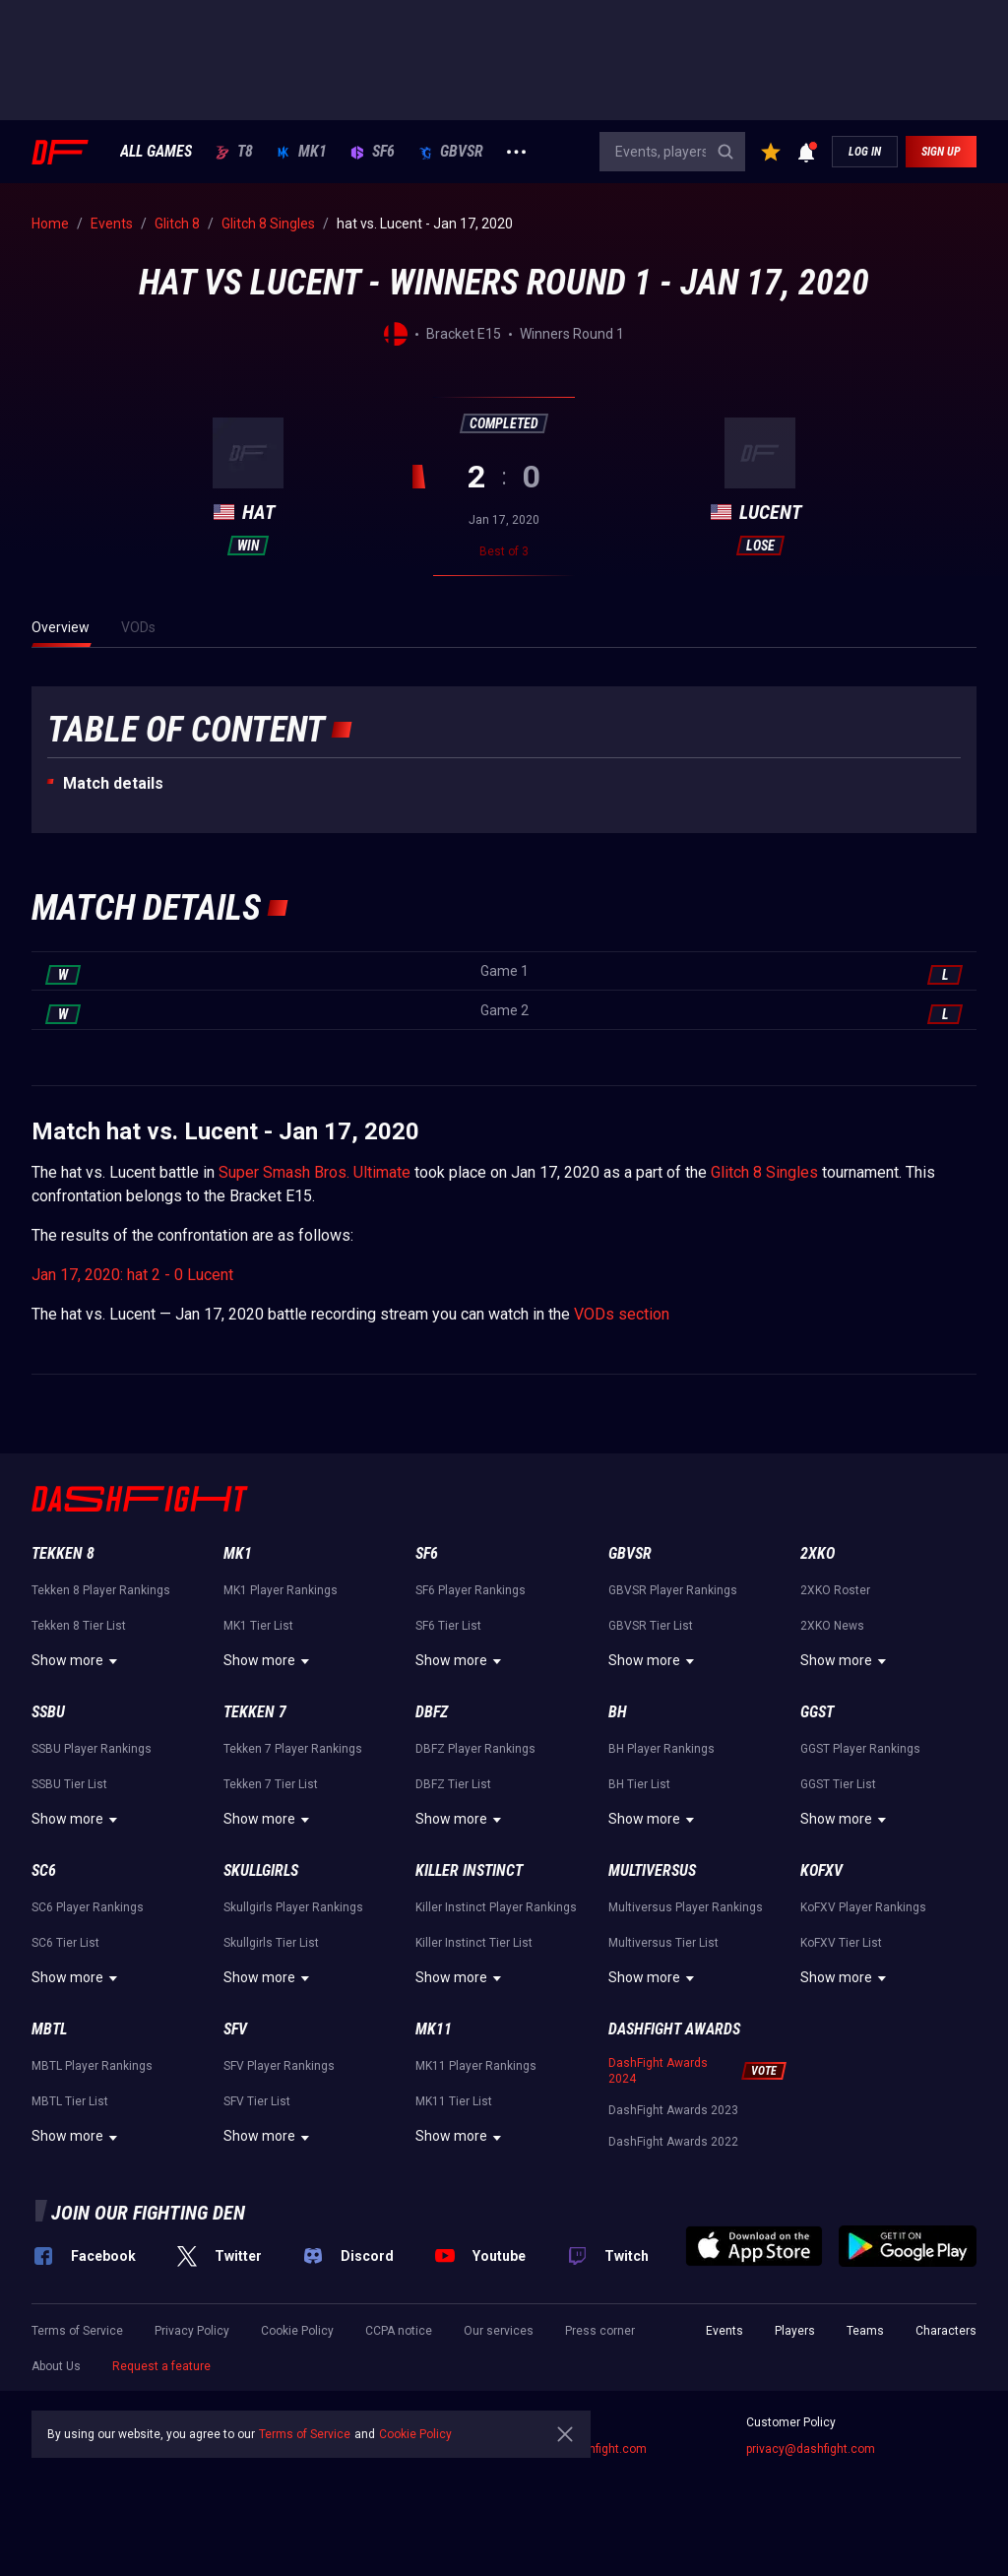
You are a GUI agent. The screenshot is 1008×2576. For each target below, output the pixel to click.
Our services (499, 2331)
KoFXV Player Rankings (863, 1907)
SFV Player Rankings (279, 2066)
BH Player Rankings (661, 1749)
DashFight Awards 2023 (673, 2110)
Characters (945, 2331)
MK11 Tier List (453, 2101)
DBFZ (431, 1712)
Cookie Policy (297, 2331)
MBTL (49, 2029)
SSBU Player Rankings (92, 1749)
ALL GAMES (156, 152)
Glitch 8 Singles (764, 1172)
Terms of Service (77, 2331)
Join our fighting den (148, 2212)
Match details (113, 783)
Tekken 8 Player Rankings (101, 1590)
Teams (865, 2331)
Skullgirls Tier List (271, 1943)
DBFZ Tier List (453, 1784)
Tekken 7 (254, 1712)
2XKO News (832, 1626)
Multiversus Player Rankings (685, 1907)
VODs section (621, 1314)
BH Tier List (639, 1784)
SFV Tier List (256, 2101)
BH (617, 1712)
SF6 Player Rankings (470, 1590)
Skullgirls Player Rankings (293, 1907)
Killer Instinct (469, 1870)
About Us (56, 2366)
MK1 (302, 152)
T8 (234, 152)
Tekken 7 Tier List (270, 1784)
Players (795, 2331)
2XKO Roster (835, 1590)
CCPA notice (398, 2331)
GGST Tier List (838, 1784)
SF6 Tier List (448, 1626)
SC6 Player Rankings (88, 1907)
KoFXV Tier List (841, 1943)
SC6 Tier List (65, 1943)
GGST (817, 1712)
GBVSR (450, 152)
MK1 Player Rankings (280, 1590)
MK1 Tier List (258, 1626)
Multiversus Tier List (663, 1943)
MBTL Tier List (70, 2101)
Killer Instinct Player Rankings (496, 1907)
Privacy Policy (192, 2331)
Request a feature (161, 2366)
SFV (235, 2029)
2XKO (817, 1553)
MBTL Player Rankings (92, 2066)
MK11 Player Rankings (475, 2066)
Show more (77, 1661)
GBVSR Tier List (650, 1626)
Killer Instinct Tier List (474, 1943)
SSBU (48, 1712)
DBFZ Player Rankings (475, 1749)
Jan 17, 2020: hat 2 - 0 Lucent (132, 1274)
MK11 (433, 2029)
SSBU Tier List (69, 1784)
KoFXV (821, 1870)
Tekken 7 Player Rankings (292, 1749)
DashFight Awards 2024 (658, 2071)
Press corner (600, 2331)
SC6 (44, 1870)
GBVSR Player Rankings (672, 1590)
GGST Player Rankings (860, 1749)
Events (724, 2331)
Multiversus (652, 1870)
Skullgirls (260, 1870)
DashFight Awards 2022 (673, 2142)
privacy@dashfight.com (810, 2449)
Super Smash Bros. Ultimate (314, 1172)
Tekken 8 (63, 1553)
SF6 (372, 152)
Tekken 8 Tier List (79, 1626)
